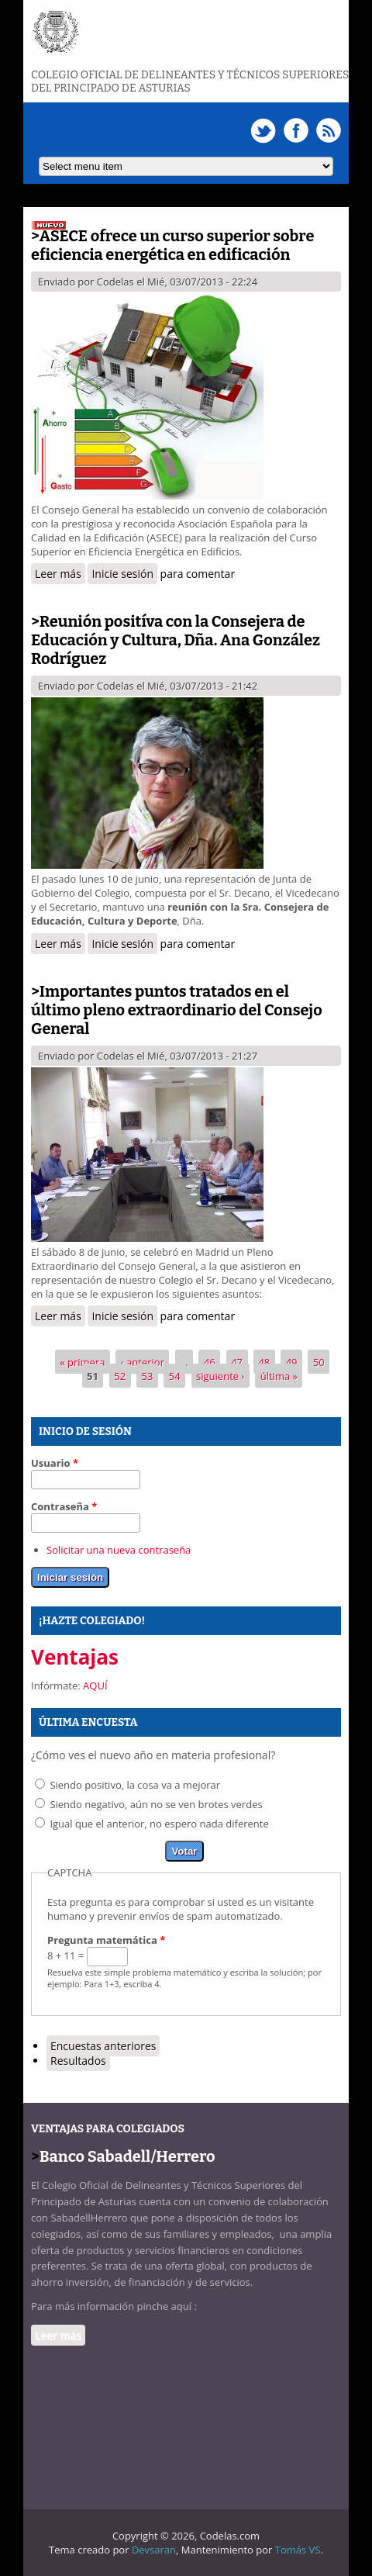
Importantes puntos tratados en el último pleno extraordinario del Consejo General (176, 1010)
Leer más (60, 575)
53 (147, 1375)
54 (175, 1375)
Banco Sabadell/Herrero (127, 2156)
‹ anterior (142, 1361)
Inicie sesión (122, 573)
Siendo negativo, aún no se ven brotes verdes (156, 1804)
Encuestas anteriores (103, 2045)
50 (319, 1361)
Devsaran (154, 2550)
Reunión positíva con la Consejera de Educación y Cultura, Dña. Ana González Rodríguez (175, 640)
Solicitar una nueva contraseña (118, 1550)
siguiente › (220, 1375)
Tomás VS (298, 2550)
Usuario (54, 1463)
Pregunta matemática (106, 1940)
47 (237, 1361)
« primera (82, 1361)
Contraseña (64, 1506)
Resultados (78, 2060)
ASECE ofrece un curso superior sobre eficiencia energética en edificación (172, 245)
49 (292, 1361)
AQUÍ (95, 1686)
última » (279, 1375)
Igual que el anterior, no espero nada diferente (159, 1824)
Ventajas (75, 1657)
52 (120, 1375)
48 (264, 1361)
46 (209, 1361)
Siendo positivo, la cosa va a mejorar (135, 1785)
